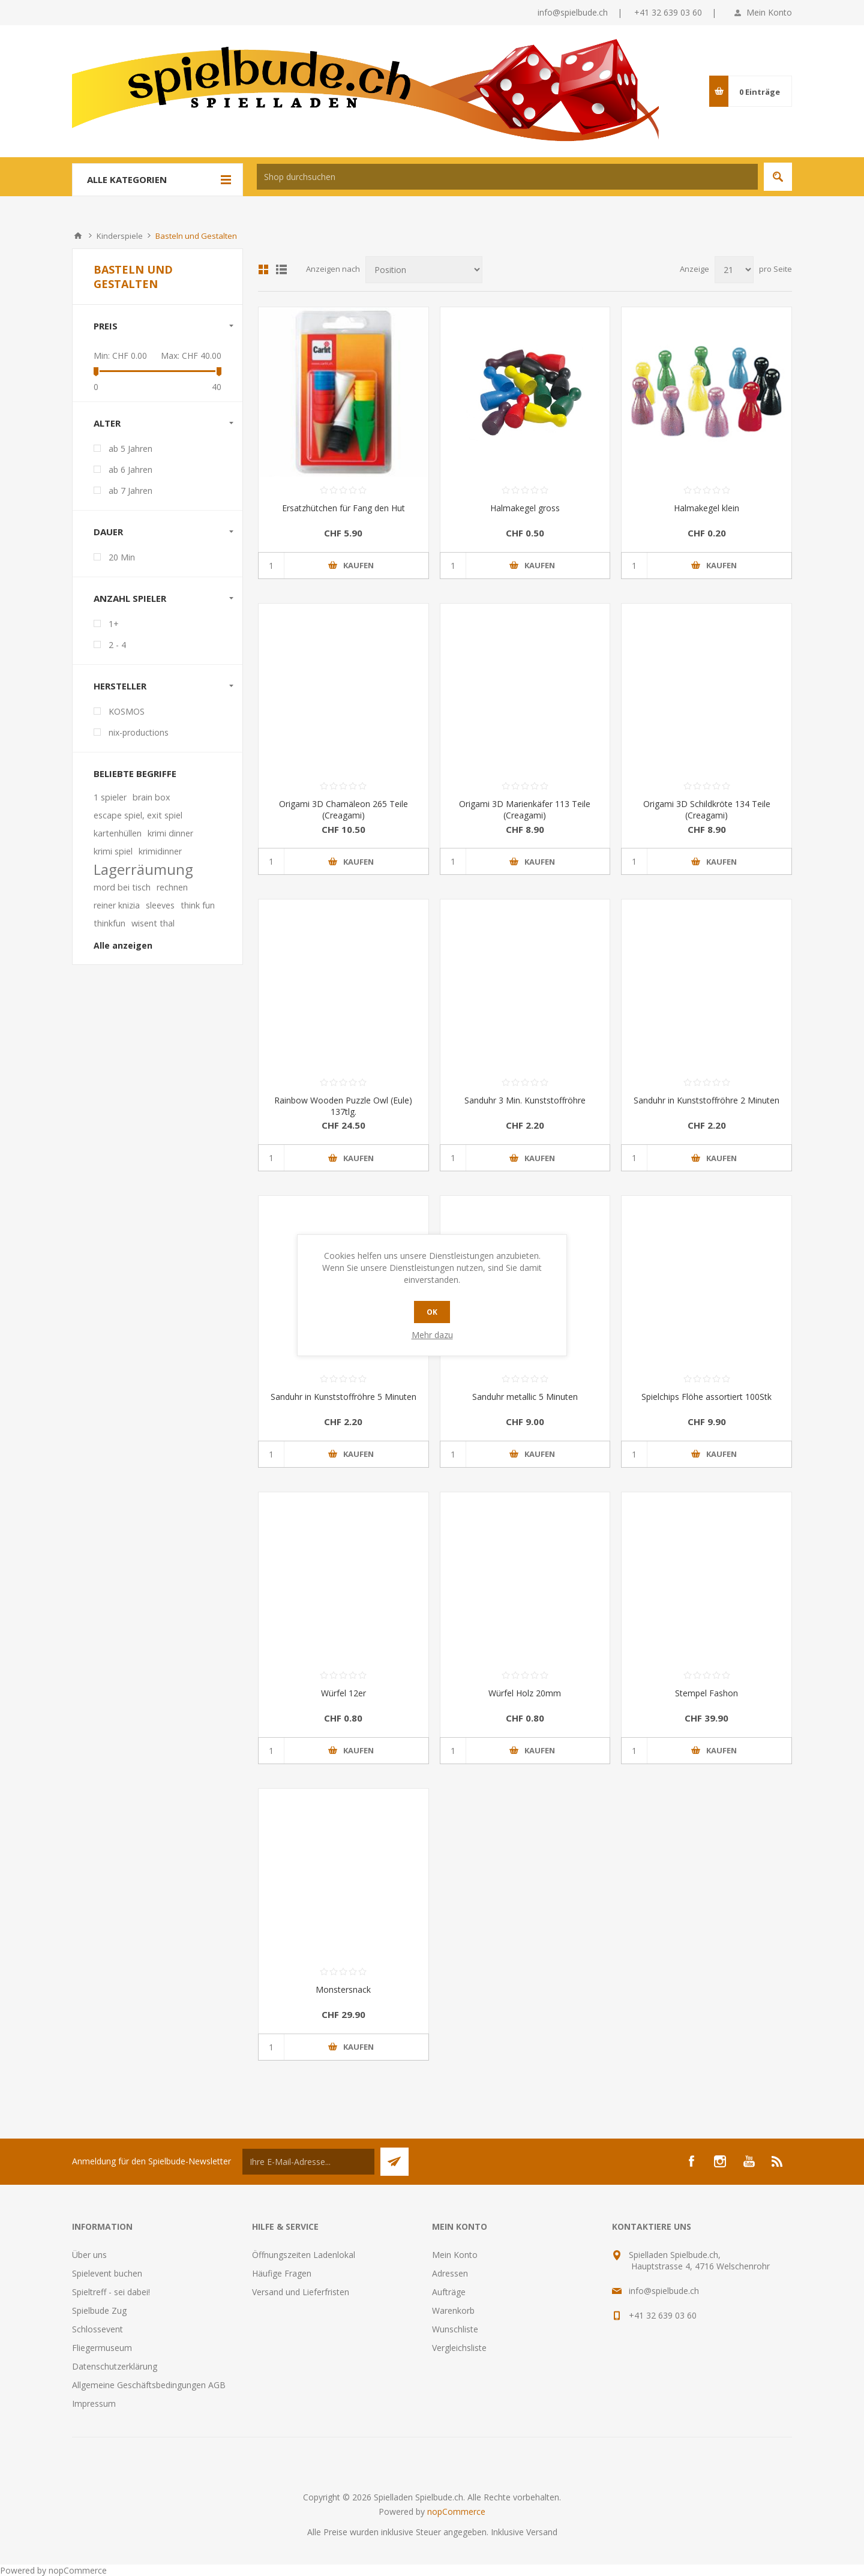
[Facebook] (691, 2161)
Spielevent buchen (107, 2273)
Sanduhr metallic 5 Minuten (525, 1396)
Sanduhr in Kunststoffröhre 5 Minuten (343, 1396)
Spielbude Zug (99, 2310)
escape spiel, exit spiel (138, 815)
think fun (198, 905)
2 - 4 (117, 644)
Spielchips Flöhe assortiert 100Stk (706, 1396)
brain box (151, 797)
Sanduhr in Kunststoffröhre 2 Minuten (706, 1100)
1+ (114, 623)
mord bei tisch (122, 887)
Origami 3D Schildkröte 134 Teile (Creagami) (706, 809)
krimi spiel (113, 851)
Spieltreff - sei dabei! (111, 2292)
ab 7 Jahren (130, 490)
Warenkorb (453, 2310)
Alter (107, 423)
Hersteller (120, 686)
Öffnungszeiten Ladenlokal (303, 2254)
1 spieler (110, 797)
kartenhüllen (118, 833)
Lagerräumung (143, 869)
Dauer (108, 532)
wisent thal (153, 923)
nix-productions (139, 732)
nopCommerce (456, 2511)
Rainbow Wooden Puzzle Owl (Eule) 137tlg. (343, 1105)
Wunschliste (455, 2329)
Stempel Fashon (706, 1693)
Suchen (778, 177)
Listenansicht (281, 269)
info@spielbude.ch (573, 12)
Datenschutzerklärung (114, 2366)
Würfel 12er (343, 1693)
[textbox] (507, 177)
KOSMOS (127, 711)
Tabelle (263, 269)
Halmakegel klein (706, 508)
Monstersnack (343, 1989)
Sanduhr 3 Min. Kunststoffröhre (525, 1100)
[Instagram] (720, 2161)
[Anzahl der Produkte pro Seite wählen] (734, 269)
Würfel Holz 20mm (524, 1693)
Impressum (94, 2403)
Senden (394, 2162)
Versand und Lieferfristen (300, 2292)
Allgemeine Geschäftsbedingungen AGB (149, 2385)
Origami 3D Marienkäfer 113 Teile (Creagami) (524, 809)
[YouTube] (748, 2161)
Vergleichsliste (459, 2347)
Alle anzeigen (123, 945)
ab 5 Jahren (130, 448)
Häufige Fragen (281, 2273)
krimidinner (160, 851)
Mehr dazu (432, 1335)
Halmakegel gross (525, 508)
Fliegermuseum (102, 2347)
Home (78, 235)
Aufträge (449, 2292)
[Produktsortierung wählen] (423, 269)
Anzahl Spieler (130, 598)
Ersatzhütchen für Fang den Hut (343, 508)
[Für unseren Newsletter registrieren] (308, 2162)
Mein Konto (769, 12)
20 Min (122, 557)
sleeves (160, 905)
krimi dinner (170, 833)
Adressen (450, 2273)
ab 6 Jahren (130, 469)
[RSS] (777, 2161)
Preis (106, 326)
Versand (541, 2532)
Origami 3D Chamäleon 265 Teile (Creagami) (343, 809)
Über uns (89, 2254)
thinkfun (109, 923)
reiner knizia (117, 905)
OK (432, 1312)
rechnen (172, 887)
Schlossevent (97, 2329)
